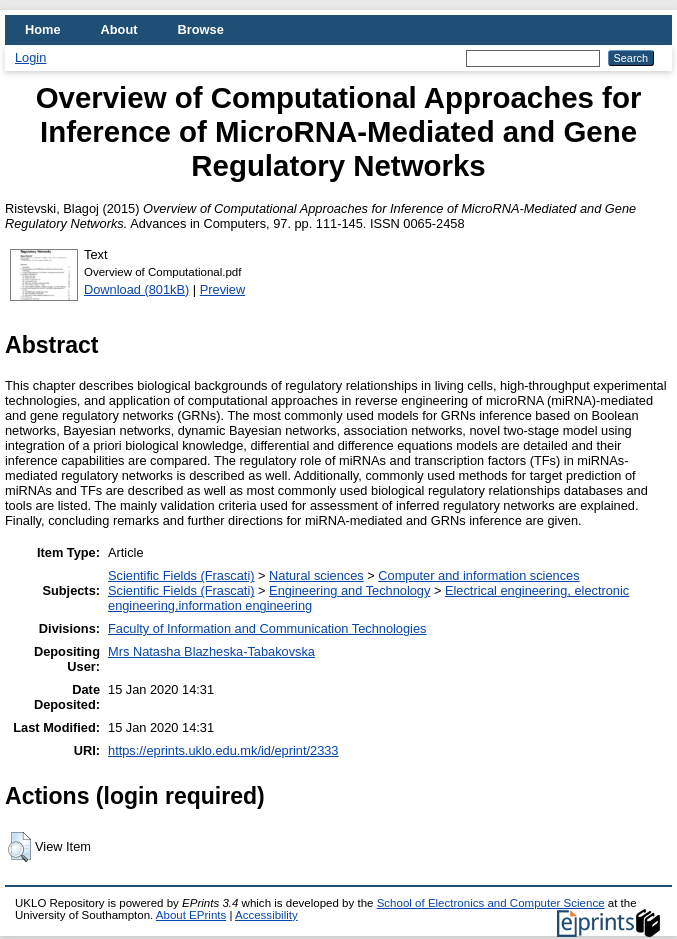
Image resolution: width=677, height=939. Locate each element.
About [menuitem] (119, 29)
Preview (223, 289)
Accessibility (266, 915)
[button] (19, 847)
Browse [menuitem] (201, 29)
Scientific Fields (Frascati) (181, 575)
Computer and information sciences (478, 575)
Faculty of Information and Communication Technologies (267, 628)
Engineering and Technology (349, 590)
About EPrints (191, 915)
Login (30, 57)
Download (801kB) (136, 289)
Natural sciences (316, 575)
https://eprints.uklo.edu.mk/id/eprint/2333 (223, 750)
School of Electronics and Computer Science (491, 903)
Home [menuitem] (43, 29)
